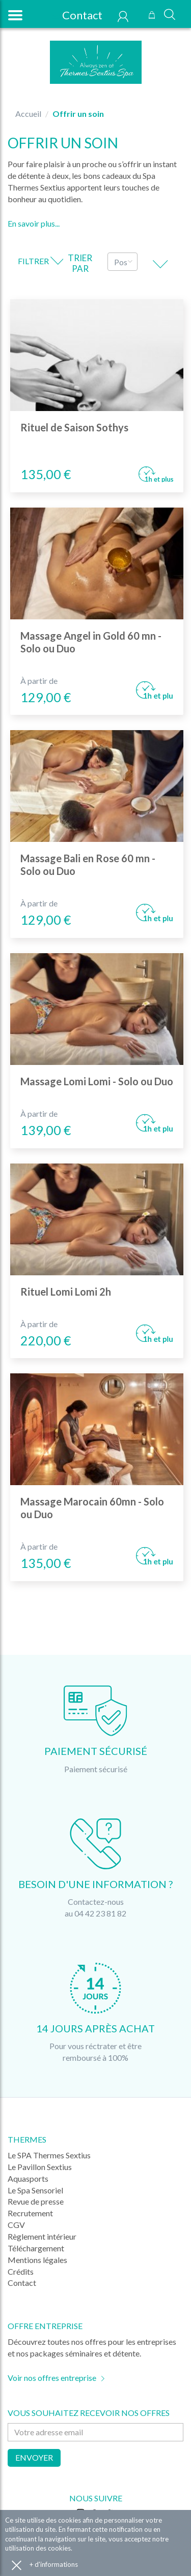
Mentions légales (37, 2260)
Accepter (16, 2564)
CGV (16, 2224)
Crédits (21, 2271)
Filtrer (40, 261)
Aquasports (28, 2178)
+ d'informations (54, 2564)
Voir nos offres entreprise (52, 2377)
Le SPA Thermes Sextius (49, 2155)
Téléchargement (36, 2248)
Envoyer (34, 2457)
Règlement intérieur (42, 2236)
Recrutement (30, 2213)
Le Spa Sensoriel (35, 2190)
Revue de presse (36, 2201)
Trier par (80, 263)
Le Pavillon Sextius (40, 2167)
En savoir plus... (34, 223)
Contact (76, 15)
